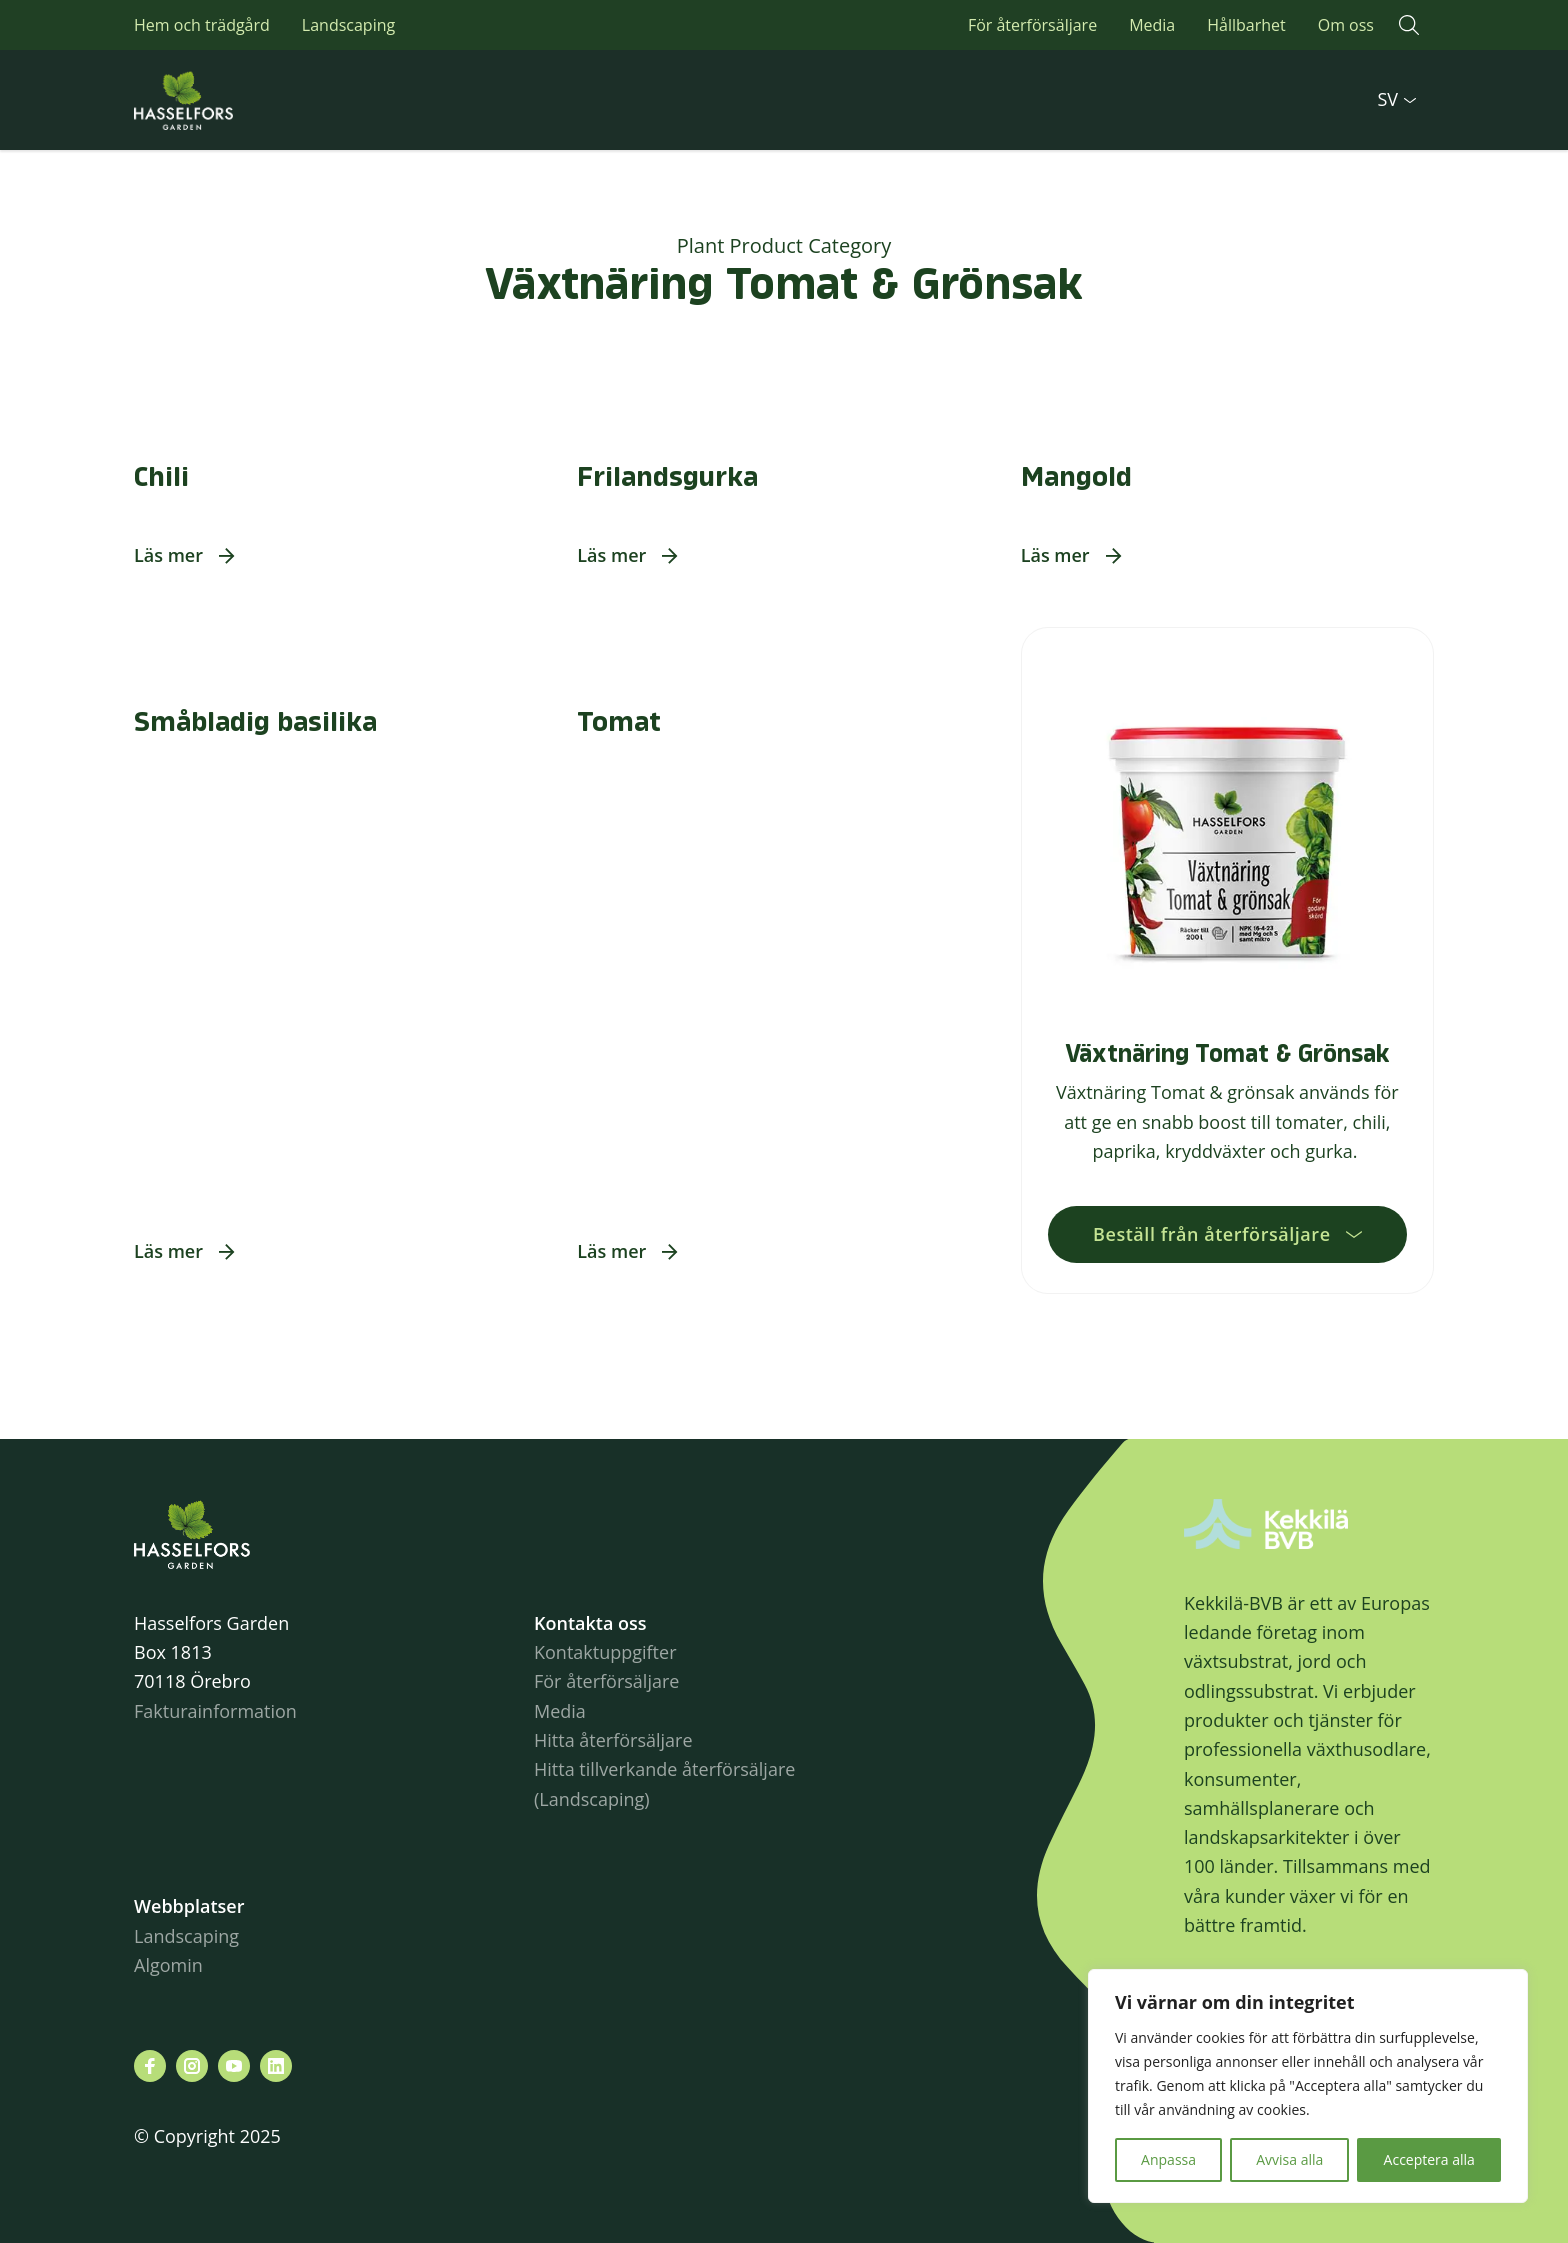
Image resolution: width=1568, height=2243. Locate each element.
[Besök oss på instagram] (192, 2066)
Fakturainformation (215, 1711)
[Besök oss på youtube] (234, 2066)
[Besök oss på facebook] (150, 2066)
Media (1152, 25)
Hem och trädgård (202, 25)
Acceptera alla (1429, 2159)
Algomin (168, 1965)
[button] (1409, 25)
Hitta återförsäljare (613, 1740)
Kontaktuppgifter (605, 1652)
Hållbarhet (1246, 25)
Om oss (1346, 25)
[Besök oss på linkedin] (276, 2066)
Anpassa (1168, 2159)
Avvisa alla (1289, 2159)
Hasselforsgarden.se (214, 100)
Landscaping (348, 25)
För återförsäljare (1032, 25)
